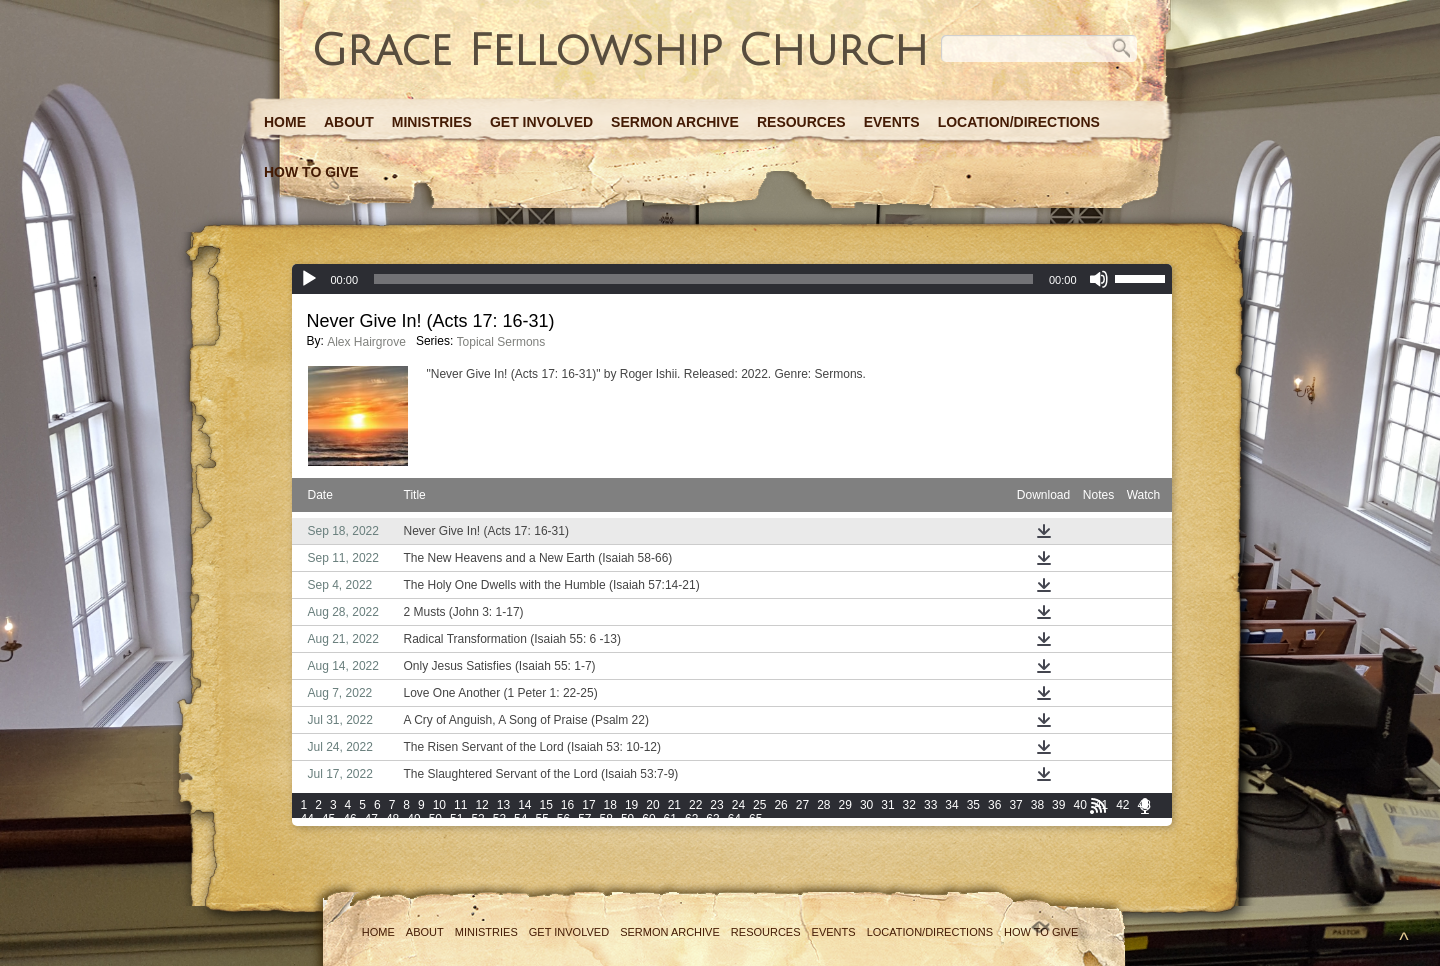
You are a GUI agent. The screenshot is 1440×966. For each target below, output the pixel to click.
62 (691, 819)
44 (307, 819)
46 (349, 819)
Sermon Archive (675, 122)
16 (567, 805)
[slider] (703, 279)
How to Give (311, 172)
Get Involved (541, 122)
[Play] (309, 279)
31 (887, 805)
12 (481, 805)
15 (545, 805)
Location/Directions (1019, 122)
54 (520, 819)
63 (712, 819)
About (349, 122)
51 (456, 819)
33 (930, 805)
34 (951, 805)
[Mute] (1099, 279)
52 (477, 819)
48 (392, 819)
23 (716, 805)
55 (541, 819)
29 (845, 805)
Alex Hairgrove (366, 342)
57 (584, 819)
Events (892, 122)
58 (606, 819)
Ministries (432, 122)
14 (524, 805)
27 (802, 805)
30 (866, 805)
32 (909, 805)
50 (435, 819)
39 (1058, 805)
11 (460, 805)
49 (413, 819)
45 (328, 819)
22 (695, 805)
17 (588, 805)
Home (285, 122)
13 (503, 805)
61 (670, 819)
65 (755, 819)
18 (610, 805)
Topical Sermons (501, 342)
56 (563, 819)
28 (823, 805)
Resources (801, 122)
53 (499, 819)
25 (759, 805)
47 (371, 819)
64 (734, 819)
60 (648, 819)
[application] (732, 279)
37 (1015, 805)
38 (1037, 805)
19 (631, 805)
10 (439, 805)
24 (738, 805)
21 (674, 805)
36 (994, 805)
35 (973, 805)
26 (780, 805)
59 (627, 819)
